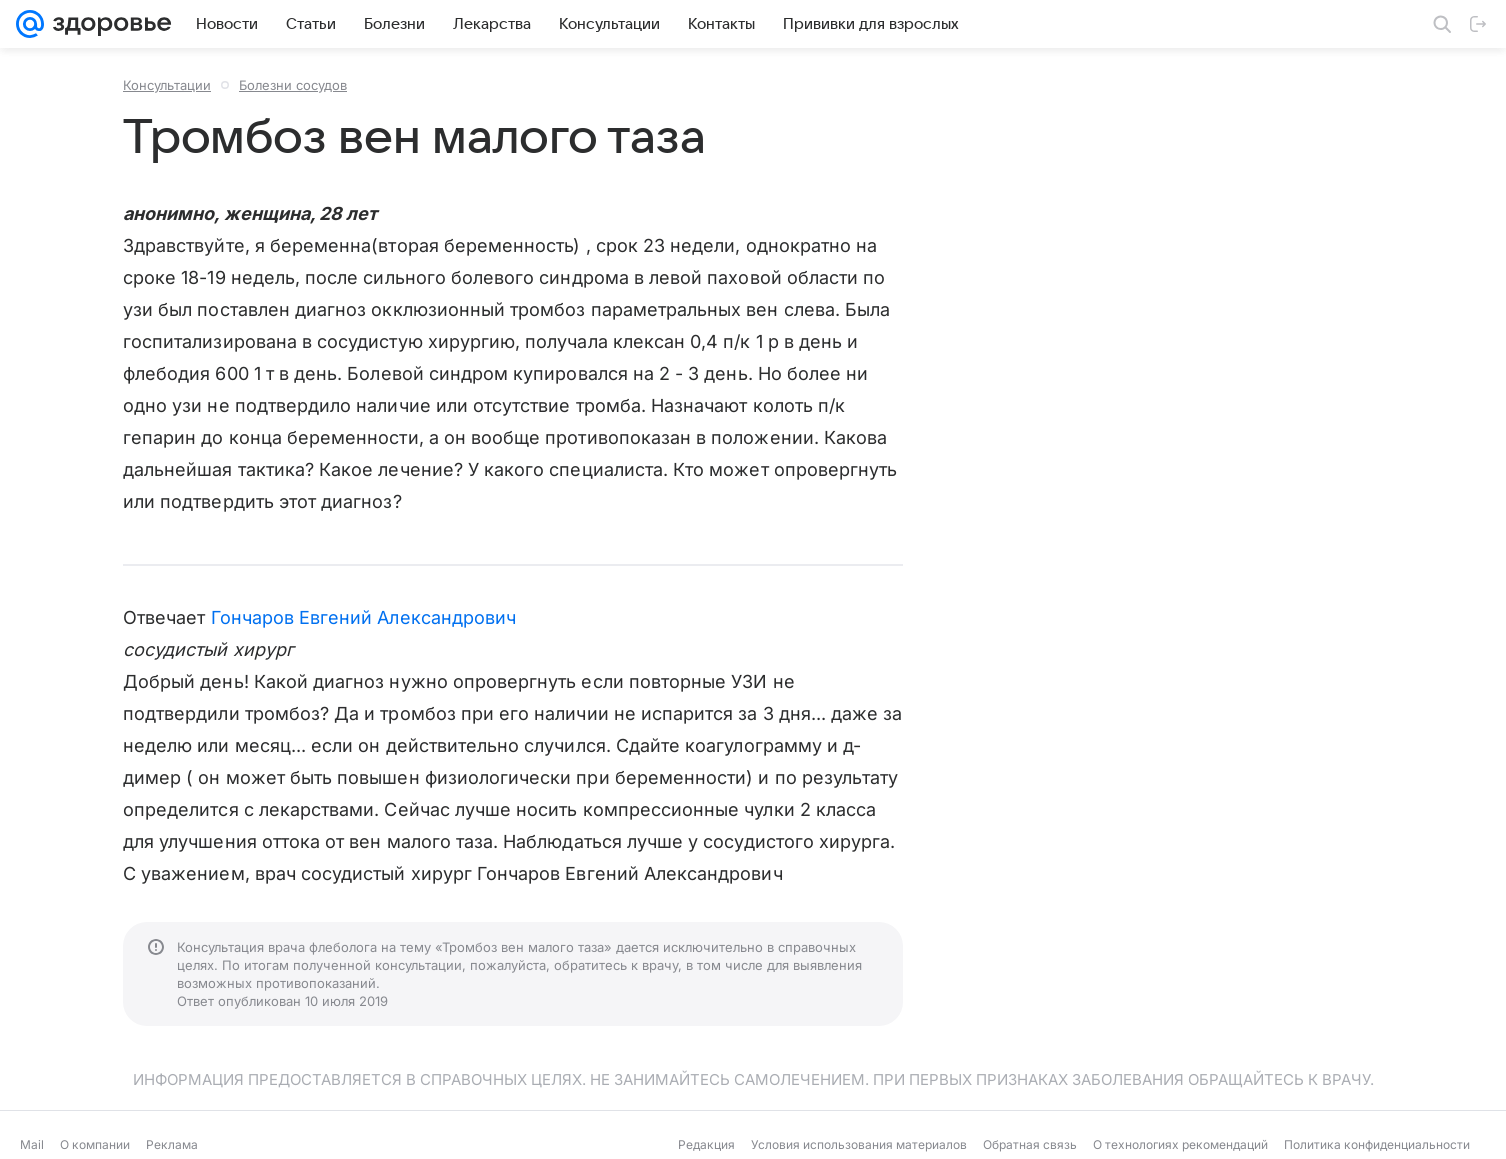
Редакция (706, 1144)
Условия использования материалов (859, 1144)
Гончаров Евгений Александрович (364, 617)
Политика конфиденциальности (1377, 1144)
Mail (32, 1144)
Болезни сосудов (293, 85)
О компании (95, 1144)
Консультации (167, 85)
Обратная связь (1030, 1144)
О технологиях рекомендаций (1180, 1144)
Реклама (172, 1144)
